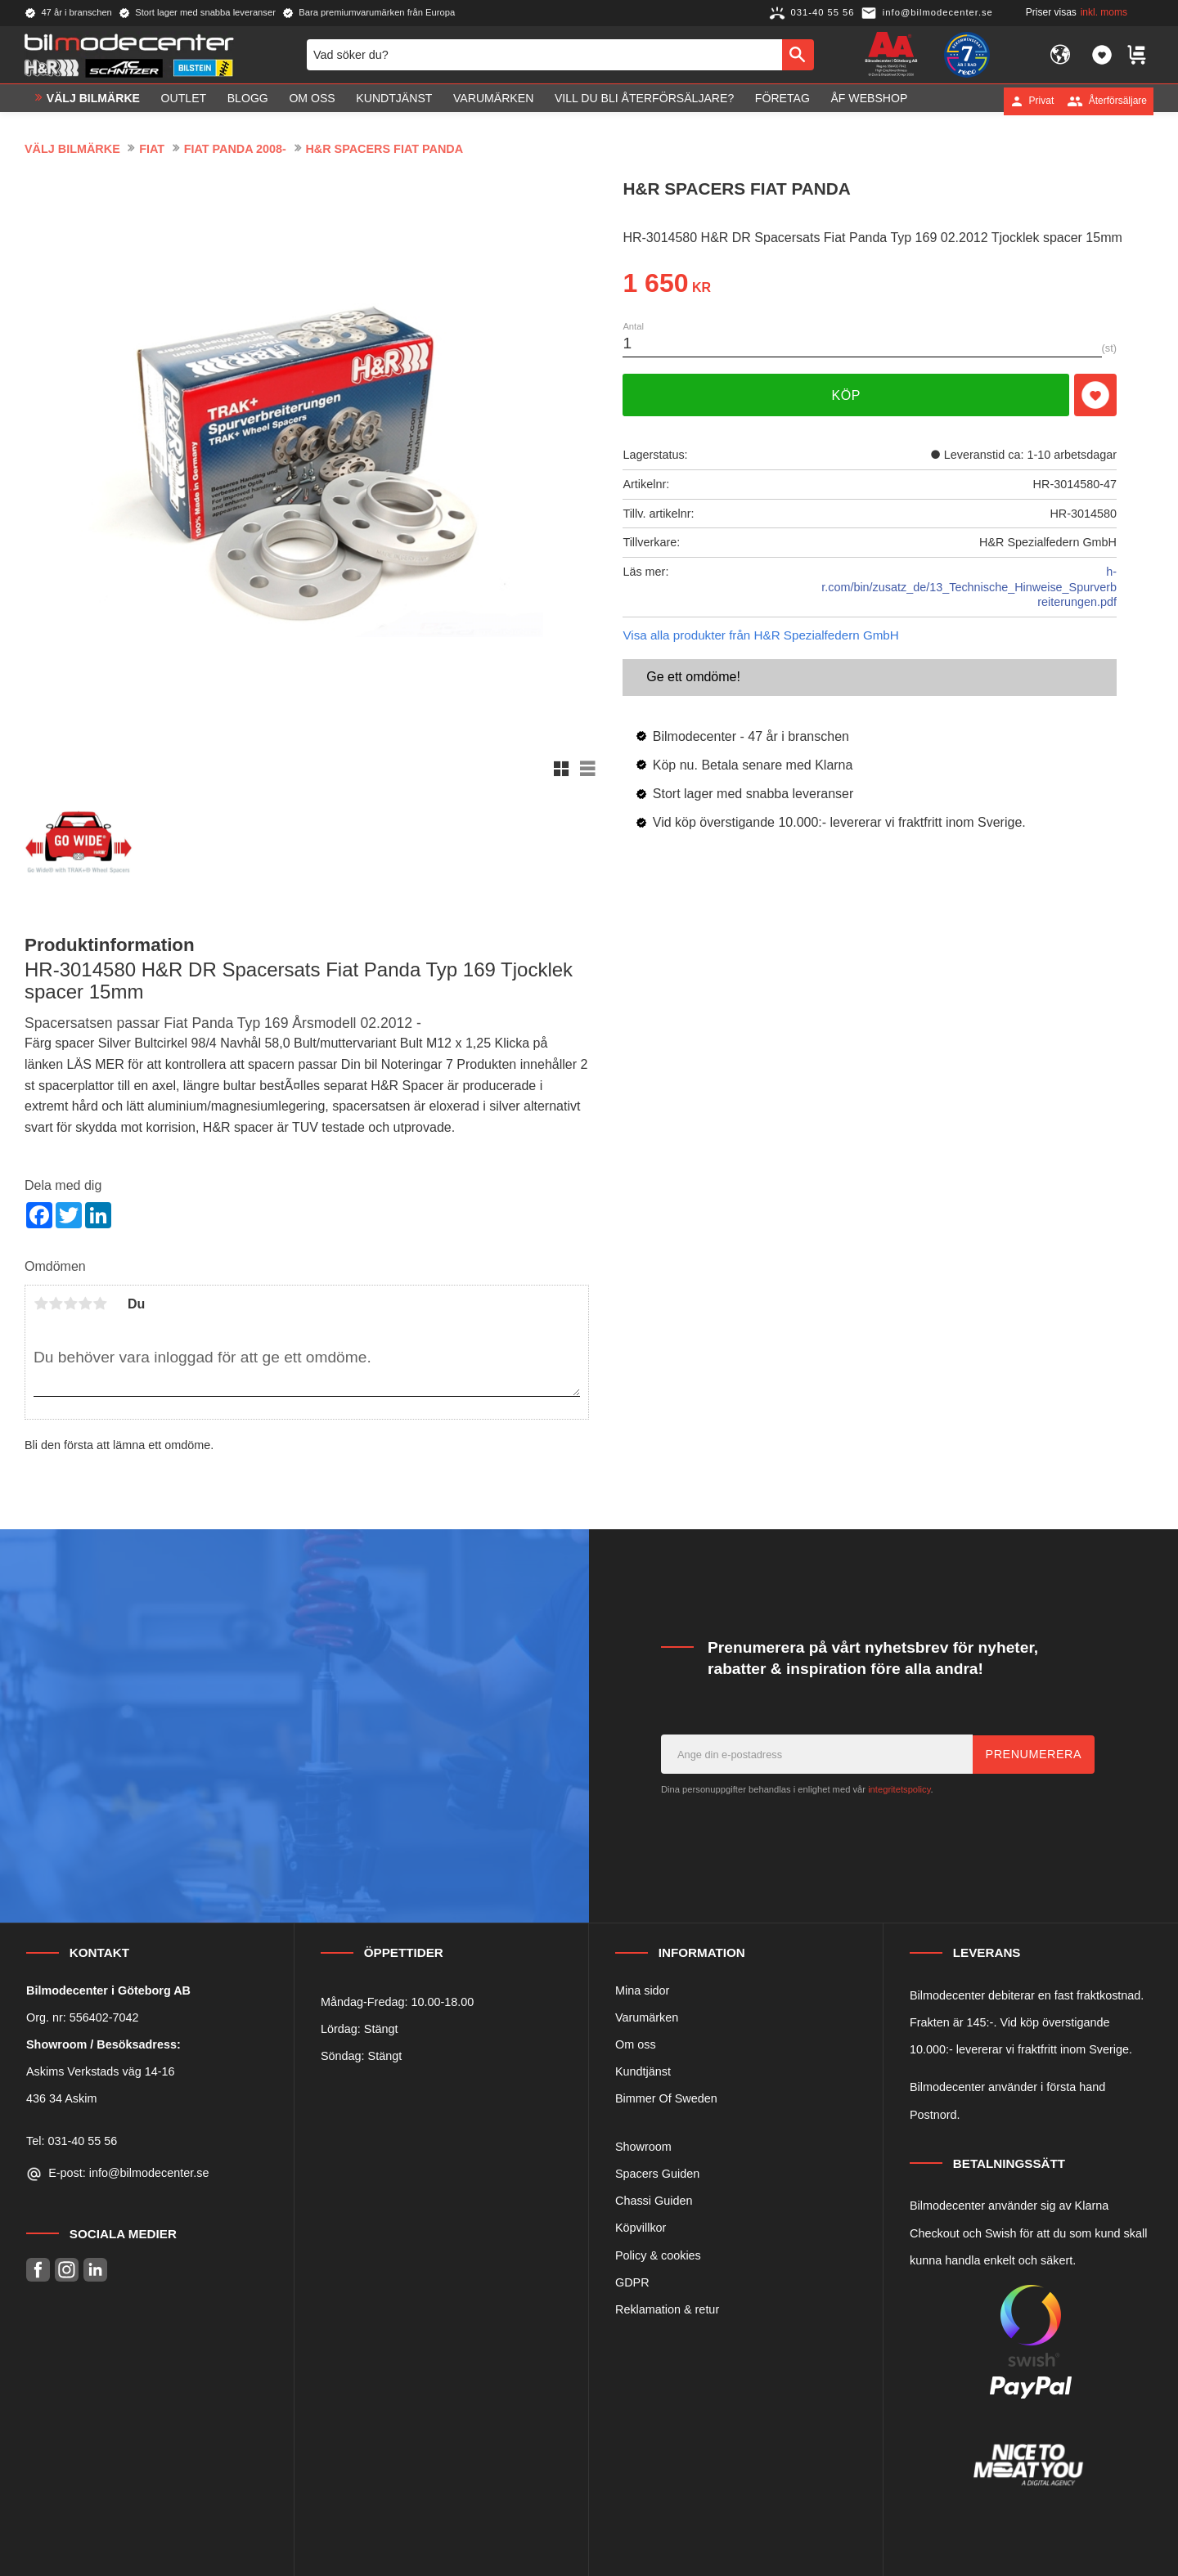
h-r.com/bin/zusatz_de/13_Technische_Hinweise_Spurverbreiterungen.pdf (969, 586)
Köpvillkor (640, 2227)
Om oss (635, 2044)
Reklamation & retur (667, 2309)
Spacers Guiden (657, 2173)
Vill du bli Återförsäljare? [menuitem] (644, 100)
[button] (1101, 55)
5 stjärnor (99, 1303)
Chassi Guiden (653, 2200)
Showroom (643, 2146)
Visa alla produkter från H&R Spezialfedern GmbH (760, 635)
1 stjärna (41, 1303)
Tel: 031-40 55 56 (71, 2140)
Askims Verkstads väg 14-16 (100, 2071)
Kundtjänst (643, 2071)
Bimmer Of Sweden (666, 2098)
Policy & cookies (658, 2255)
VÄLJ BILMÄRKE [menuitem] (93, 100)
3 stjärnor (70, 1303)
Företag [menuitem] (782, 100)
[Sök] (798, 55)
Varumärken (646, 2017)
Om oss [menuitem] (312, 100)
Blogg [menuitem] (247, 100)
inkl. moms (1104, 12)
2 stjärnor (55, 1303)
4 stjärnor (85, 1303)
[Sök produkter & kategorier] (544, 55)
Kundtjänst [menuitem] (394, 100)
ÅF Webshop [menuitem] (868, 100)
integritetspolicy (899, 1789)
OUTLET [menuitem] (184, 100)
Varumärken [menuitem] (493, 100)
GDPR (632, 2282)
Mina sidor (642, 1990)
